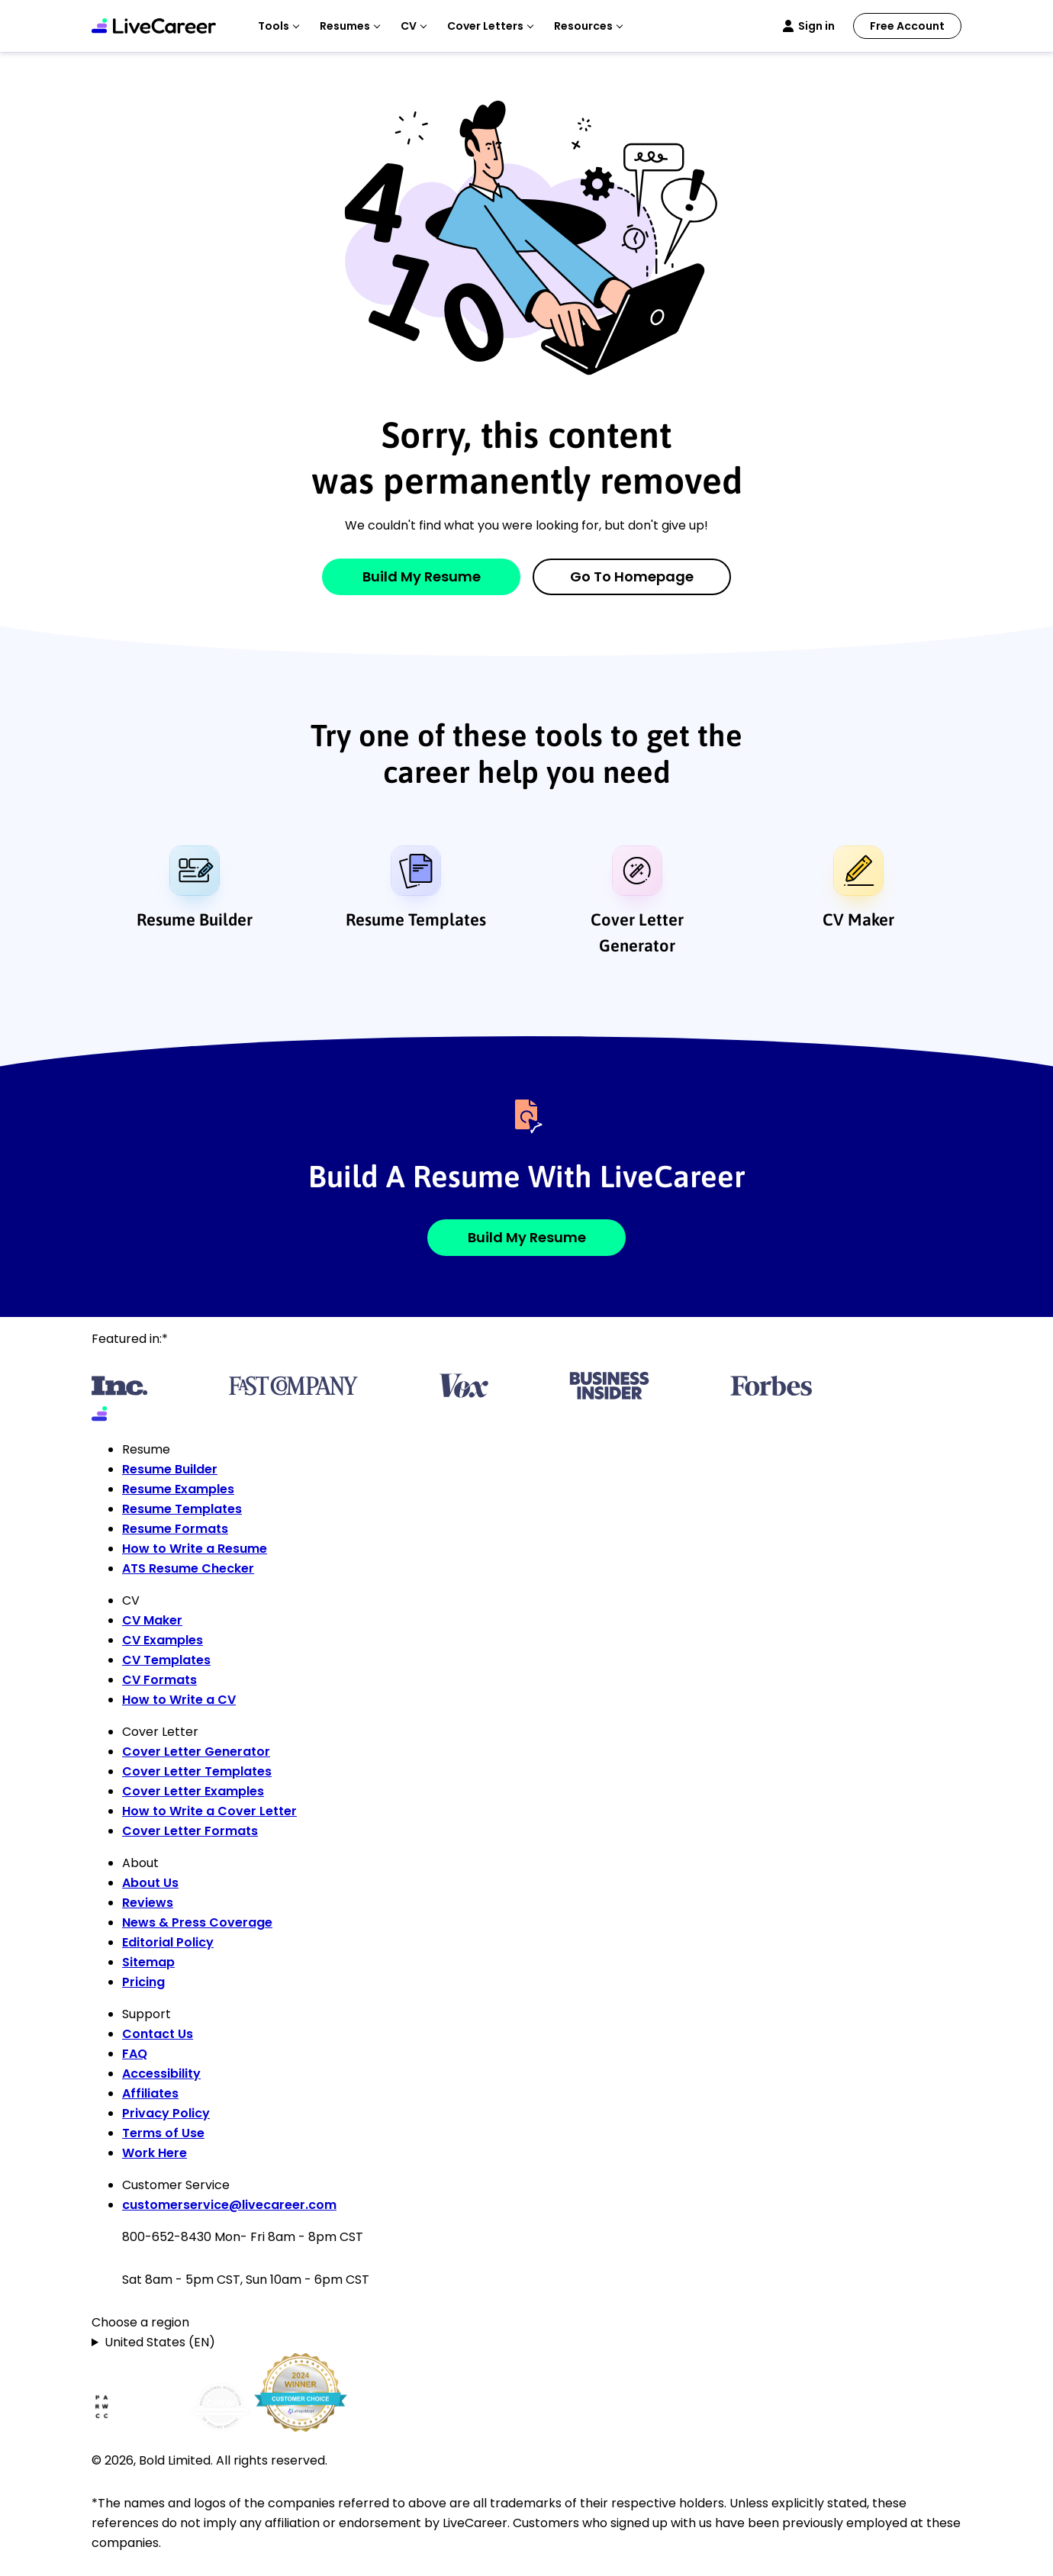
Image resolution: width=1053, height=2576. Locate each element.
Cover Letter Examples (193, 1791)
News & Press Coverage (197, 1922)
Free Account (907, 26)
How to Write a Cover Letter (209, 1811)
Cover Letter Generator (637, 932)
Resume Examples (178, 1489)
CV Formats (159, 1680)
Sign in (816, 26)
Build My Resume (421, 576)
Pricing (143, 1982)
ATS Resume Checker (188, 1568)
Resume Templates (416, 919)
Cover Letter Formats (190, 1831)
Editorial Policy (168, 1942)
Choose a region (140, 2322)
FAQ (134, 2053)
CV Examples (162, 1640)
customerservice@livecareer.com (229, 2205)
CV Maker (858, 919)
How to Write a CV (179, 1699)
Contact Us (157, 2034)
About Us (150, 1883)
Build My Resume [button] (527, 1237)
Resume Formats (175, 1529)
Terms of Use (163, 2133)
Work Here (154, 2153)
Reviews (147, 1902)
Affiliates (150, 2093)
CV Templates (166, 1660)
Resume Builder (195, 919)
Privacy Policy (166, 2113)
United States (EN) (160, 2342)
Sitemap (148, 1962)
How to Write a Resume (194, 1548)
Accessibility (161, 2073)
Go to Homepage (632, 576)
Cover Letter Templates (197, 1771)
